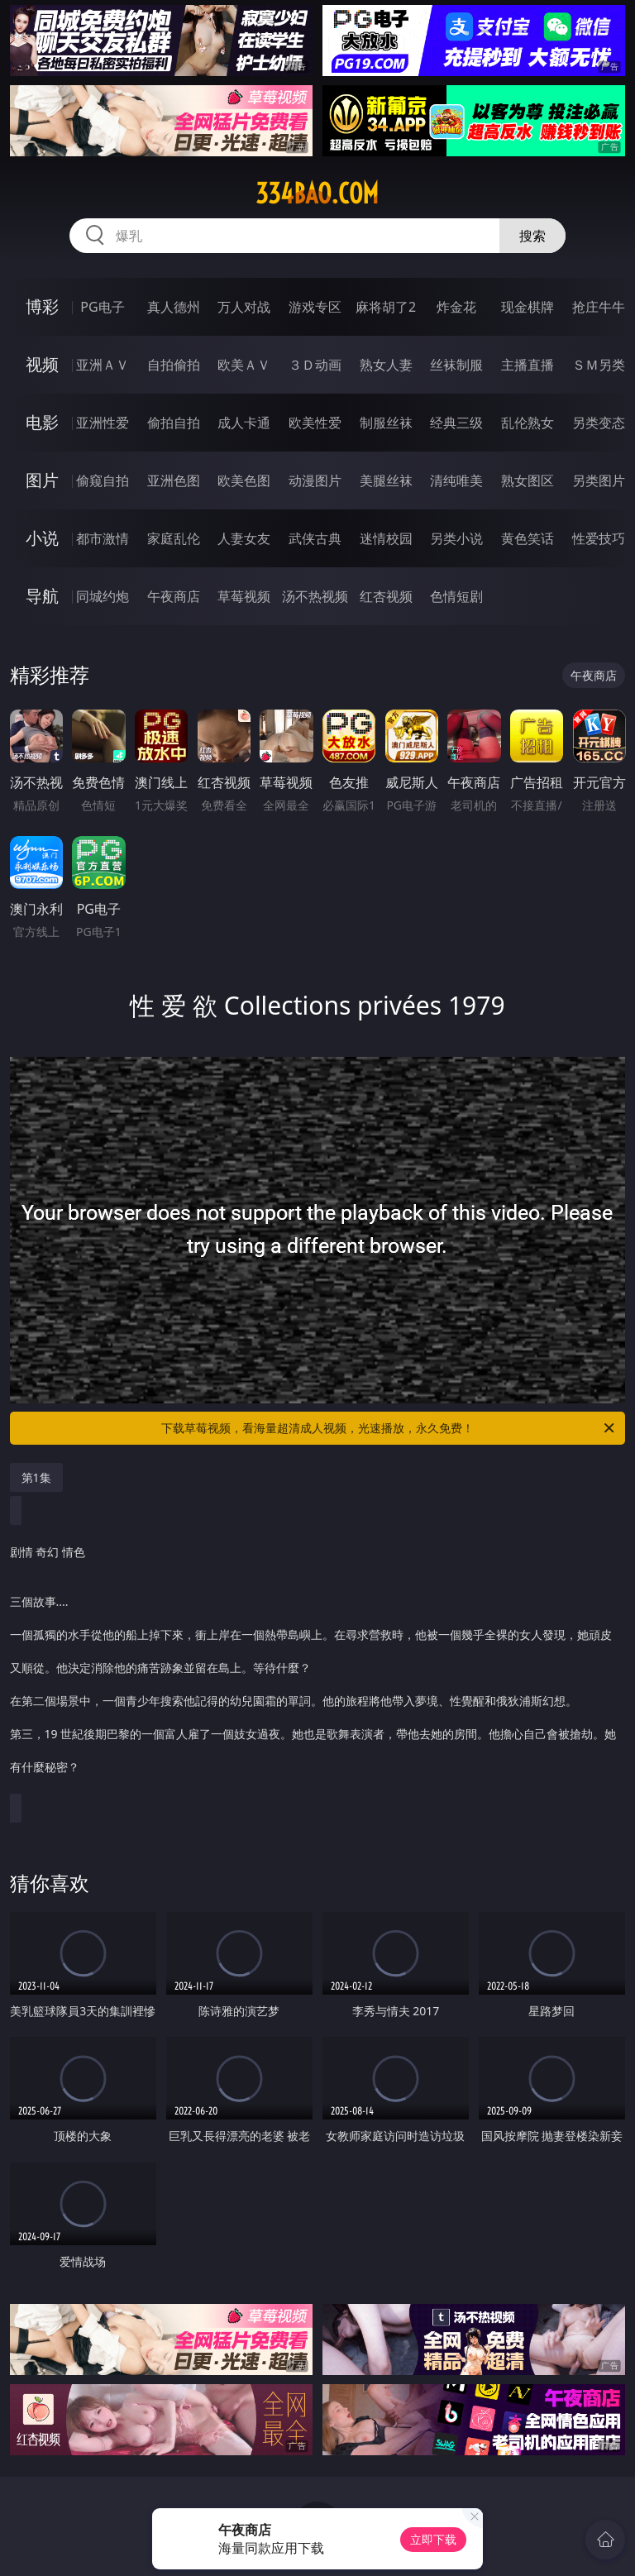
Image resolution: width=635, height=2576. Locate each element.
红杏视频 (386, 596)
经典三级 (456, 422)
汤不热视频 (315, 596)
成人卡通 (243, 422)
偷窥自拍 (102, 480)
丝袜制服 (456, 365)
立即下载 (433, 2539)
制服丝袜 (386, 422)
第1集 (36, 1477)
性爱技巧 (598, 538)
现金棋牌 (527, 307)
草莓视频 (243, 596)
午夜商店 (173, 596)
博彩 (42, 306)
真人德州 (173, 307)
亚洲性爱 (102, 422)
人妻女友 (243, 538)
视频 (42, 364)
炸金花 (456, 307)
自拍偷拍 (173, 365)
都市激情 (102, 538)
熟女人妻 (386, 365)
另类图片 (598, 480)
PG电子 (102, 307)
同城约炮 (102, 596)
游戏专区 (315, 307)
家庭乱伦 (173, 538)
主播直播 (527, 365)
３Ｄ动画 (315, 365)
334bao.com (317, 193)
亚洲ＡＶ (102, 365)
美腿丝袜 (386, 480)
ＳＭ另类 (598, 365)
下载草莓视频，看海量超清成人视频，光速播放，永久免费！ (389, 1428)
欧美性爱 (315, 422)
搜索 (532, 236)
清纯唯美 (456, 480)
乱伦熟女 (527, 422)
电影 (42, 422)
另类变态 (598, 422)
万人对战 (243, 307)
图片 (42, 480)
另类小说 (456, 538)
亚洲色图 (173, 480)
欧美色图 (243, 480)
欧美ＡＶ (243, 365)
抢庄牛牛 (598, 307)
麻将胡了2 (386, 307)
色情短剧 (456, 596)
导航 (42, 596)
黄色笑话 (527, 538)
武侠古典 (315, 538)
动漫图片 (315, 480)
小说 (42, 538)
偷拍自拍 (173, 422)
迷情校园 (386, 538)
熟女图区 (527, 480)
